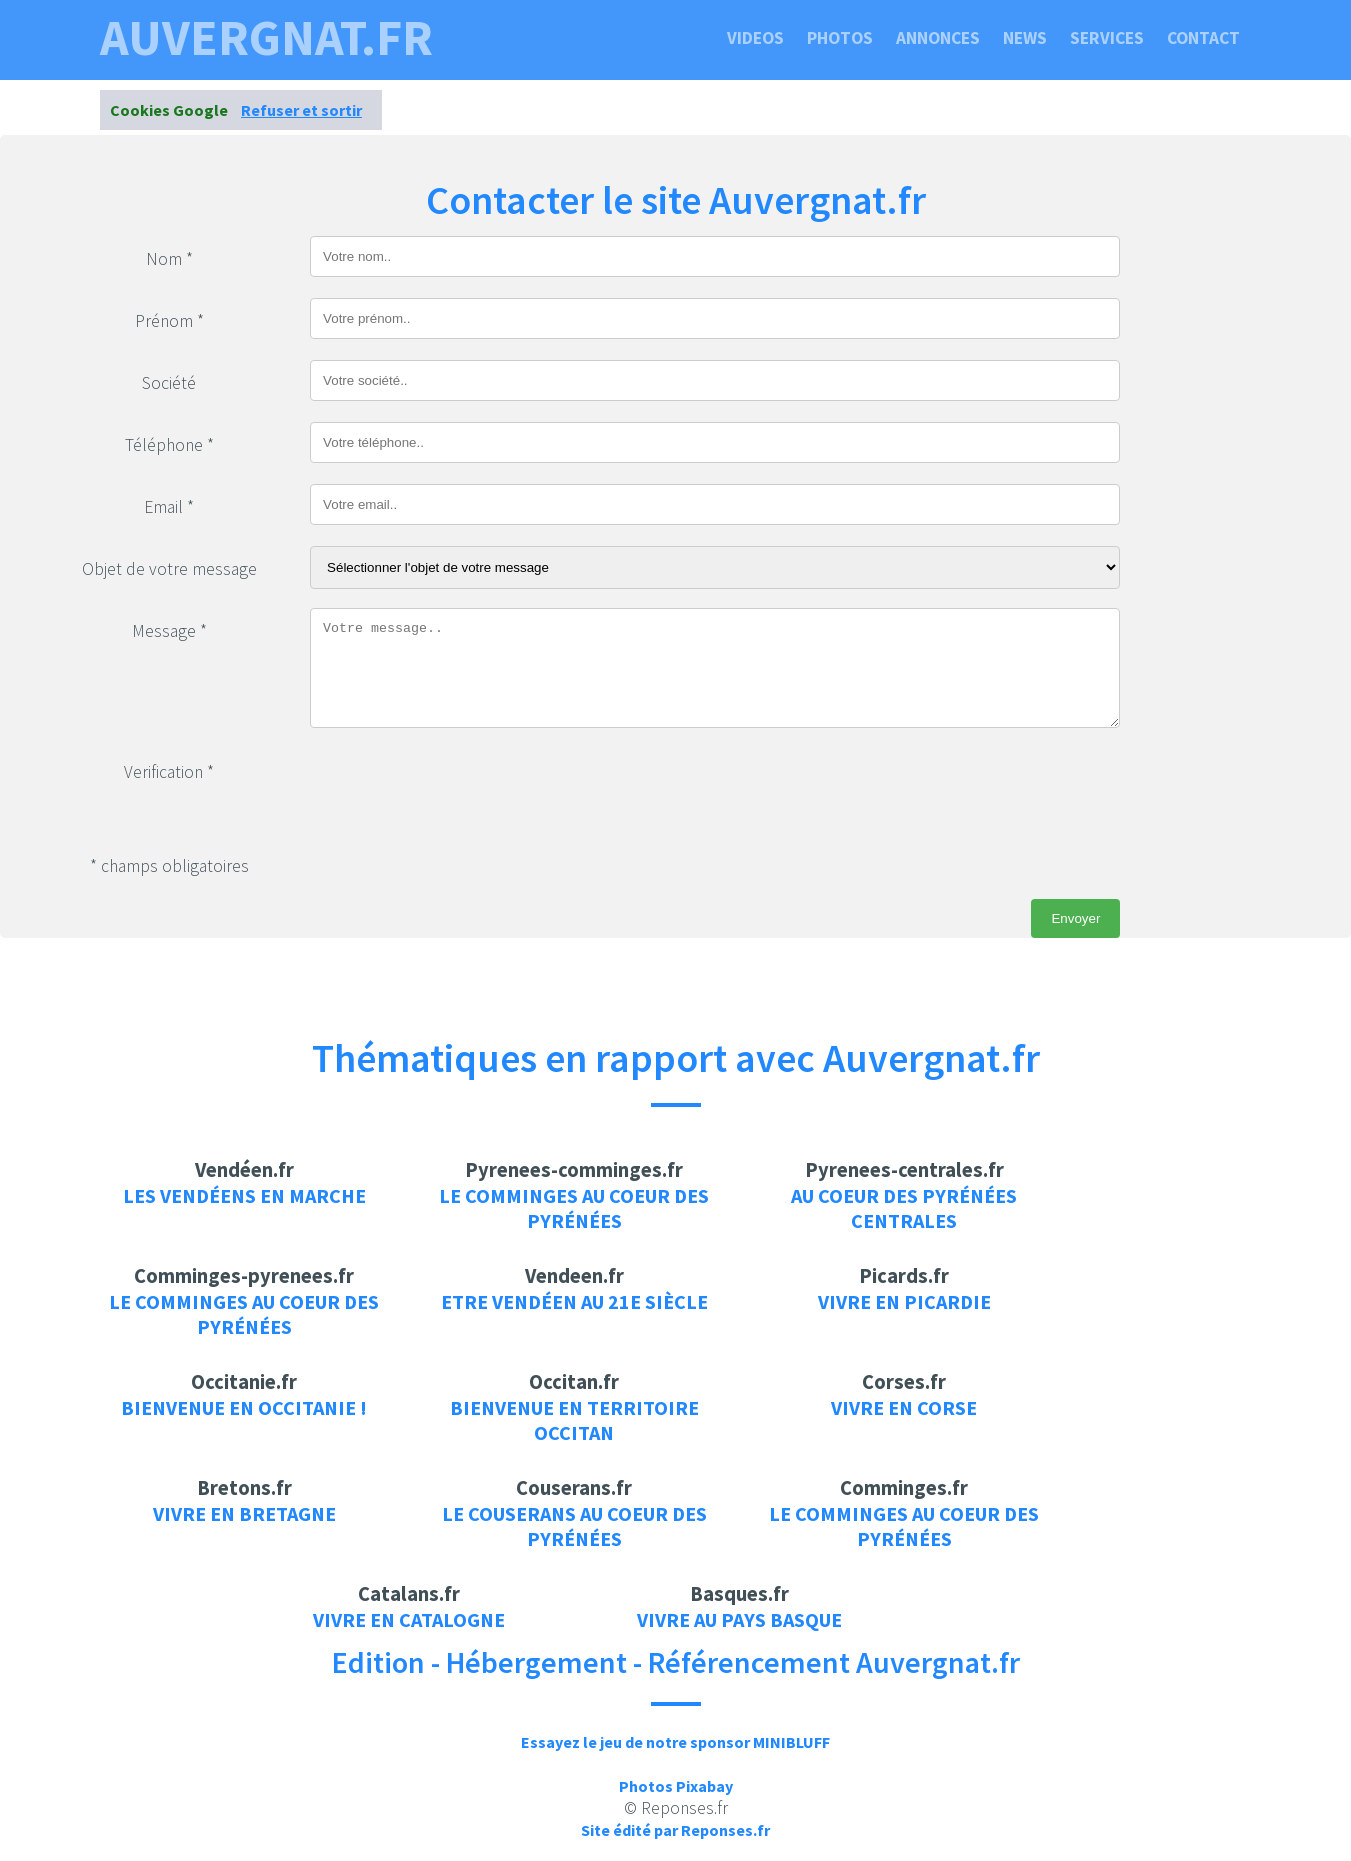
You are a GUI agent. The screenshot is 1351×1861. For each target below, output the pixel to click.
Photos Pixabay (676, 1786)
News (1025, 38)
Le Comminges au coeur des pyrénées (574, 1208)
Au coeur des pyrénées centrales (904, 1208)
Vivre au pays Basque (739, 1619)
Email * (169, 507)
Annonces (938, 38)
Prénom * (169, 321)
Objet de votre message (169, 569)
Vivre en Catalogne (409, 1619)
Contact (1203, 38)
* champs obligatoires (169, 866)
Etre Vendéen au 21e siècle (574, 1301)
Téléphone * (169, 445)
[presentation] (462, 788)
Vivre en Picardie (904, 1301)
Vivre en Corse (904, 1407)
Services (1107, 38)
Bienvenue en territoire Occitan (574, 1420)
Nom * (169, 259)
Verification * (169, 772)
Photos (840, 38)
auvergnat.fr (266, 38)
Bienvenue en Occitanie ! (244, 1407)
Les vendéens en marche (244, 1195)
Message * (169, 631)
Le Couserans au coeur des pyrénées (574, 1526)
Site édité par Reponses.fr (675, 1830)
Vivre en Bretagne (244, 1513)
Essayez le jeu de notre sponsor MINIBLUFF (675, 1742)
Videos (755, 38)
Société (169, 383)
